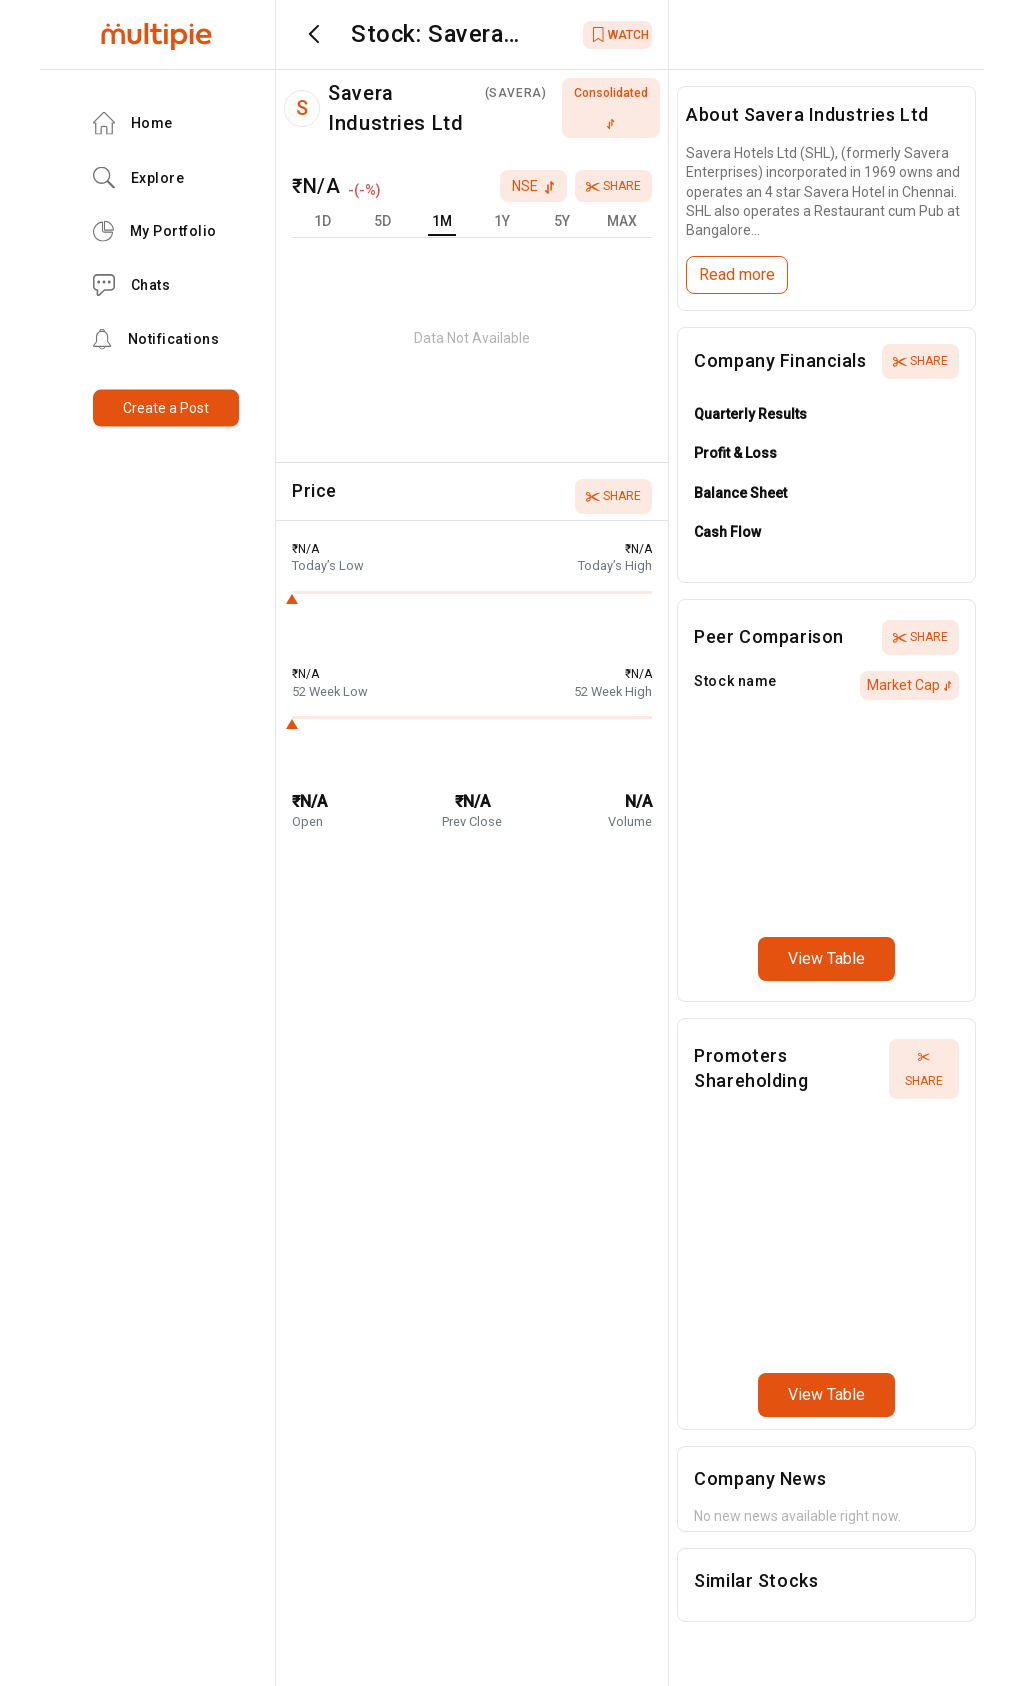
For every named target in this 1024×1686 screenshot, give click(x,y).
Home (133, 123)
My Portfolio (155, 231)
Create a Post (166, 408)
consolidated (611, 107)
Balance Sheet (740, 493)
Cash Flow (727, 532)
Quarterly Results (750, 414)
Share (613, 186)
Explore (139, 178)
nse (533, 186)
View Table (826, 958)
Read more (737, 274)
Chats (132, 285)
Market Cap (909, 685)
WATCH (621, 35)
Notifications (156, 339)
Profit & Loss (735, 453)
